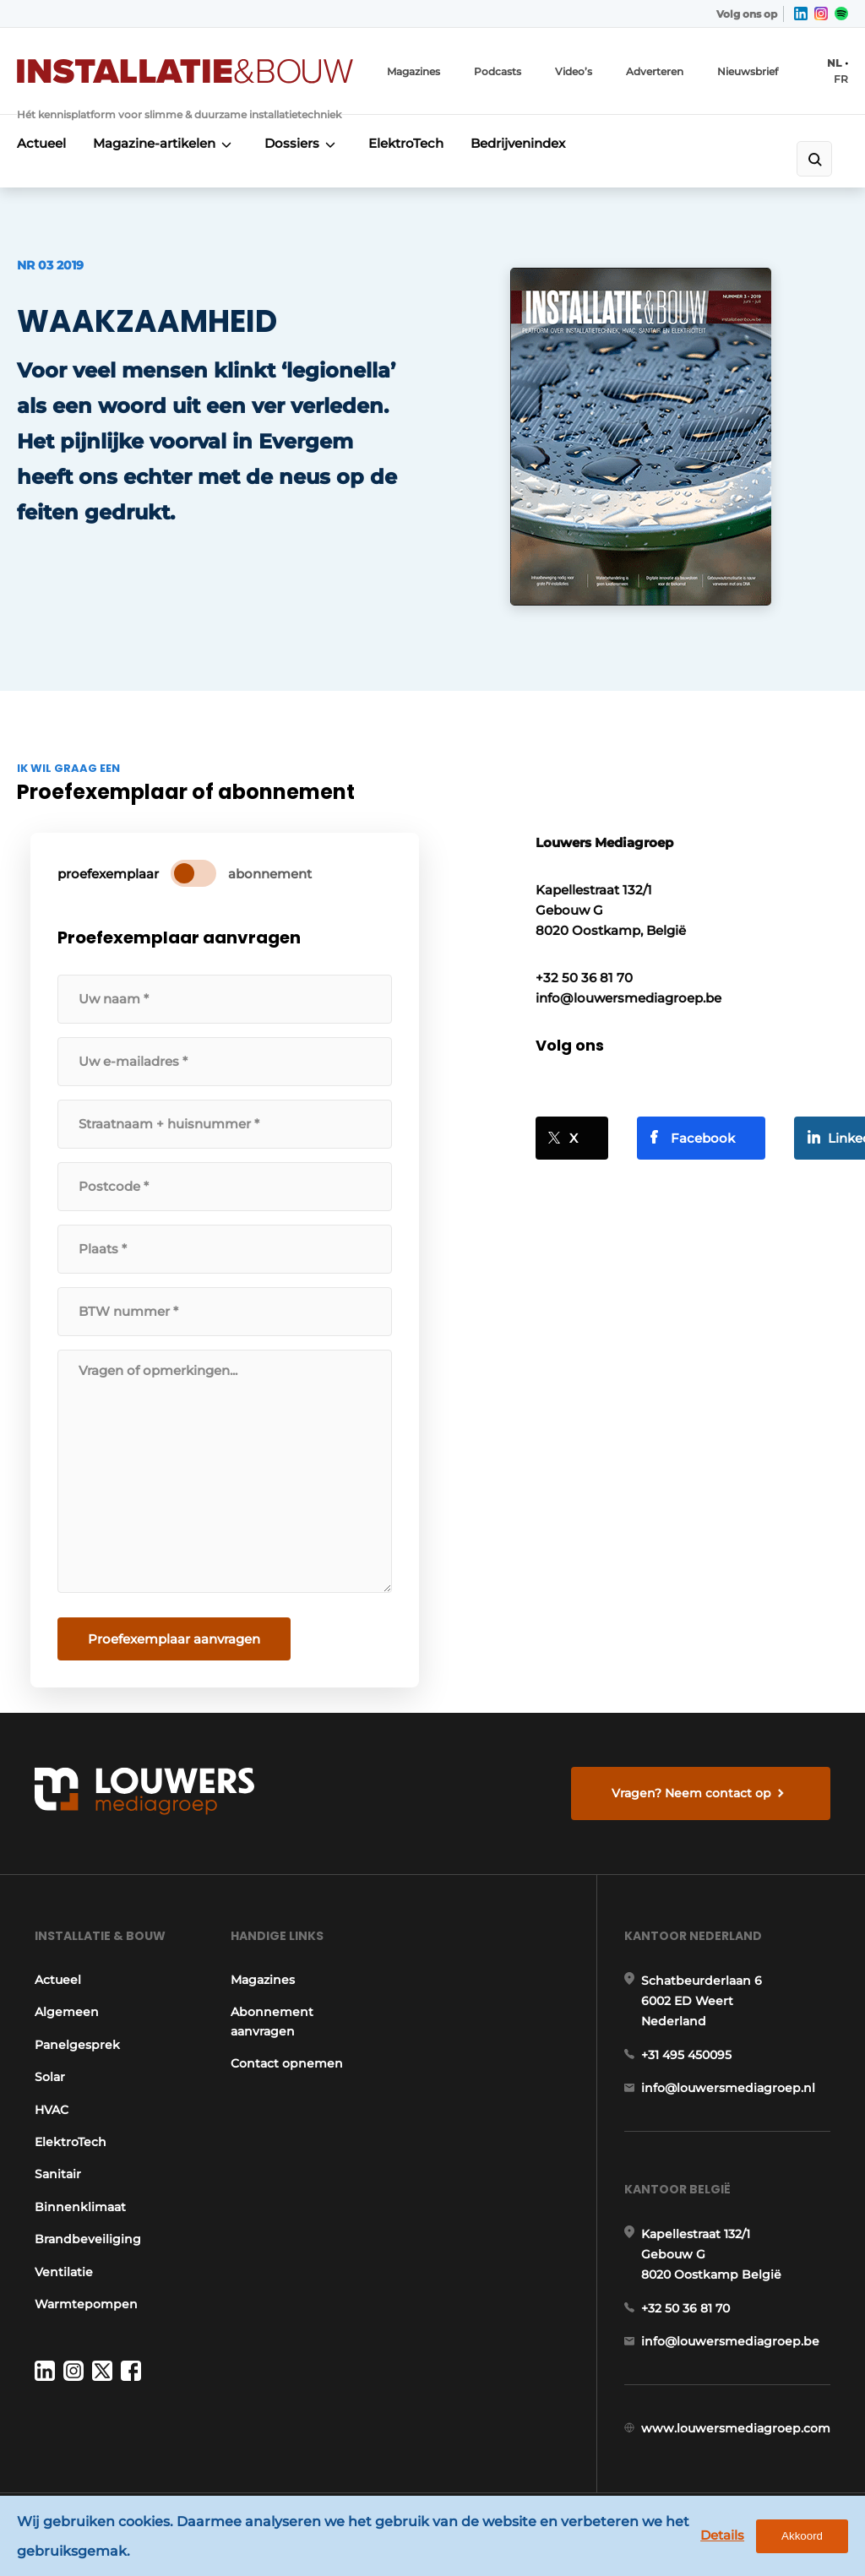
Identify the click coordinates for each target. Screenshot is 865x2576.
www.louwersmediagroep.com (735, 2428)
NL (834, 63)
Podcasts (497, 71)
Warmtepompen (86, 2304)
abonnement (270, 874)
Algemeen (67, 2011)
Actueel (41, 143)
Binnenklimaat (80, 2207)
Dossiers (291, 143)
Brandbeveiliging (88, 2239)
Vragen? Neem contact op (691, 1793)
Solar (50, 2076)
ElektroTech (405, 143)
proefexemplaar (108, 874)
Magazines (413, 71)
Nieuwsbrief (747, 71)
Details (722, 2535)
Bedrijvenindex (518, 143)
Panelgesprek (77, 2044)
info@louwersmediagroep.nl (728, 2087)
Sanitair (58, 2174)
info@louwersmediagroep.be (730, 2341)
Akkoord (802, 2536)
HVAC (51, 2109)
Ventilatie (64, 2272)
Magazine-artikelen (154, 143)
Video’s (573, 71)
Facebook (703, 1138)
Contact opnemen (287, 2063)
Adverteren (654, 71)
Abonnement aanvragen (272, 2021)
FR (841, 79)
